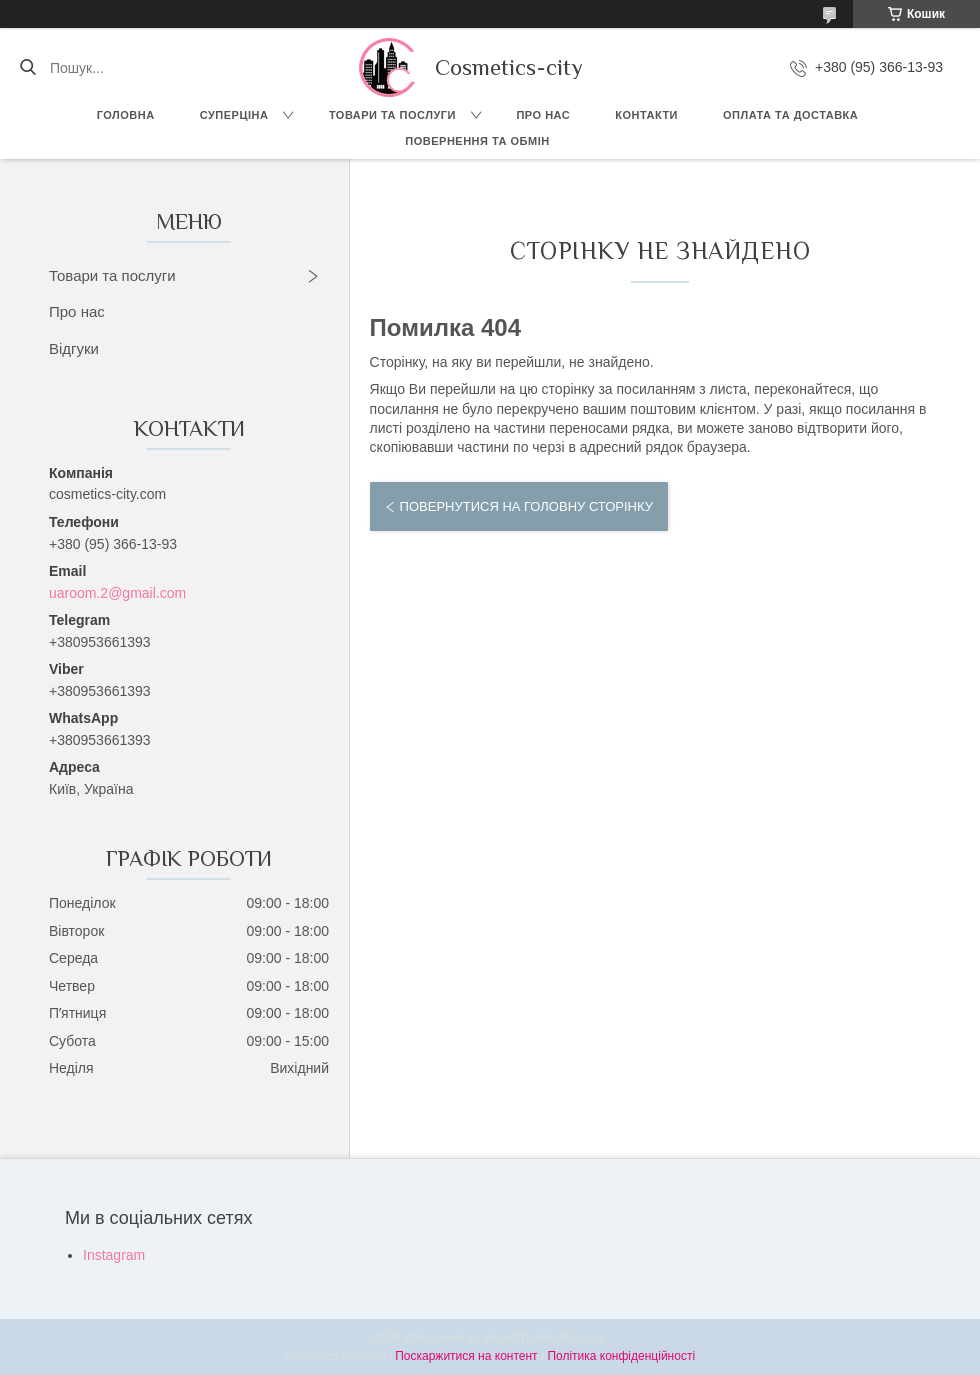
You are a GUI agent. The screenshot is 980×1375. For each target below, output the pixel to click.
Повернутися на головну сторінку (526, 506)
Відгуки (74, 348)
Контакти (646, 115)
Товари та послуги (392, 115)
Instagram (114, 1255)
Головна (126, 115)
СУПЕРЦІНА (234, 115)
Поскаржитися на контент (466, 1356)
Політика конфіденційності (621, 1356)
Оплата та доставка (790, 115)
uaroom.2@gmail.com (117, 593)
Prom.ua (583, 1338)
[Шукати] (27, 68)
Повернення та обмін (477, 141)
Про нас (543, 115)
